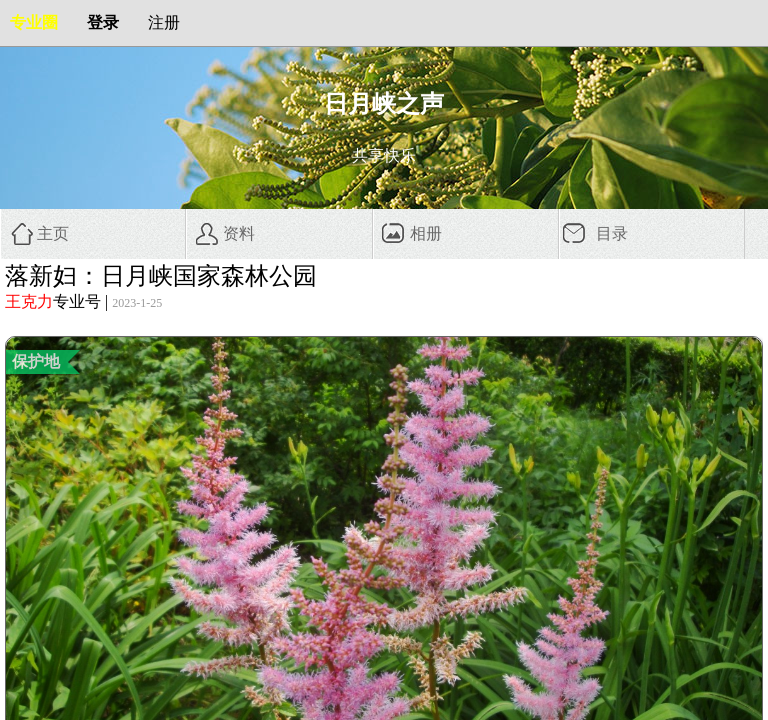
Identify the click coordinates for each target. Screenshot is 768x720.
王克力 (29, 301)
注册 (164, 22)
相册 (426, 233)
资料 (239, 233)
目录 (612, 233)
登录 (103, 22)
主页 (53, 233)
